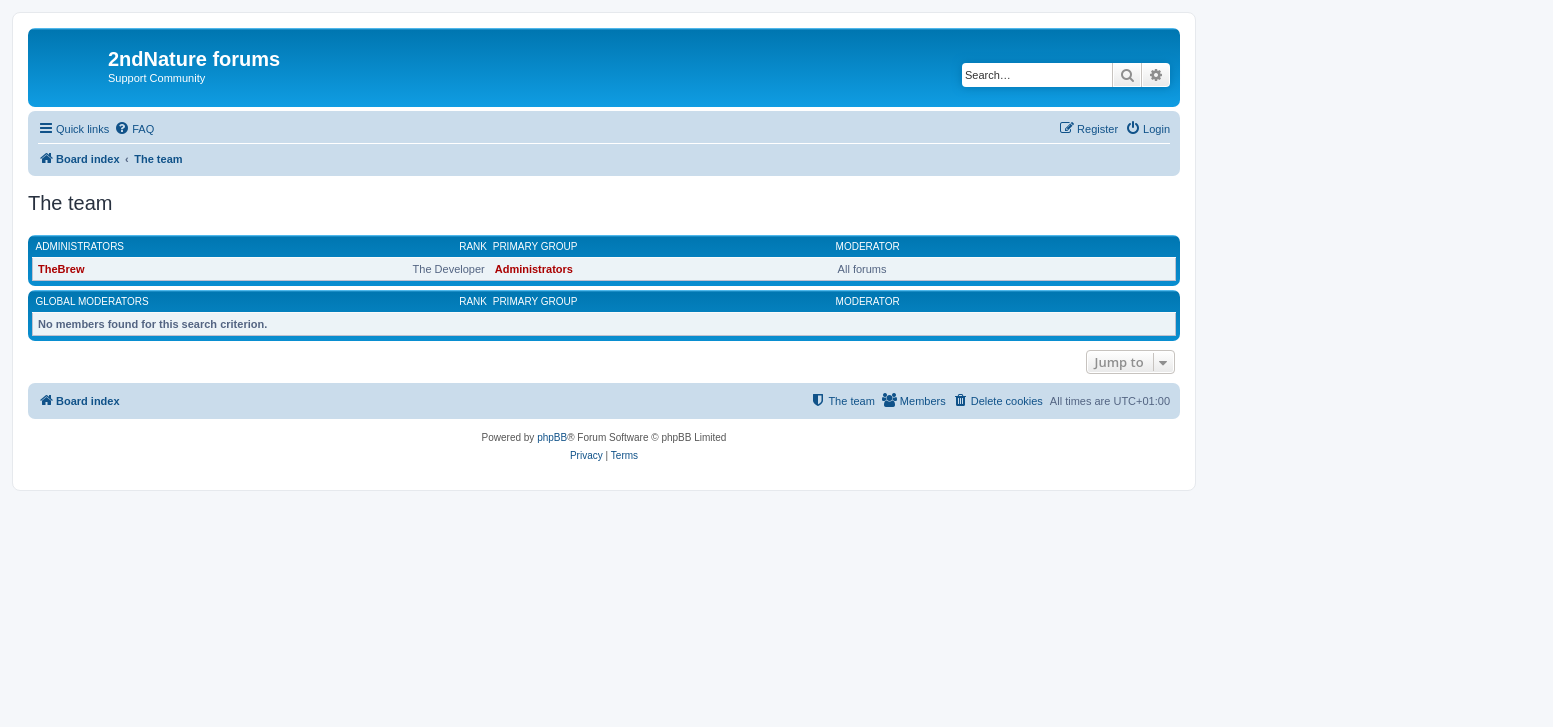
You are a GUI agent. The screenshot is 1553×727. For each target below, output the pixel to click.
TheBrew (61, 269)
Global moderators (92, 301)
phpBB (552, 437)
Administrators (80, 246)
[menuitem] (134, 129)
